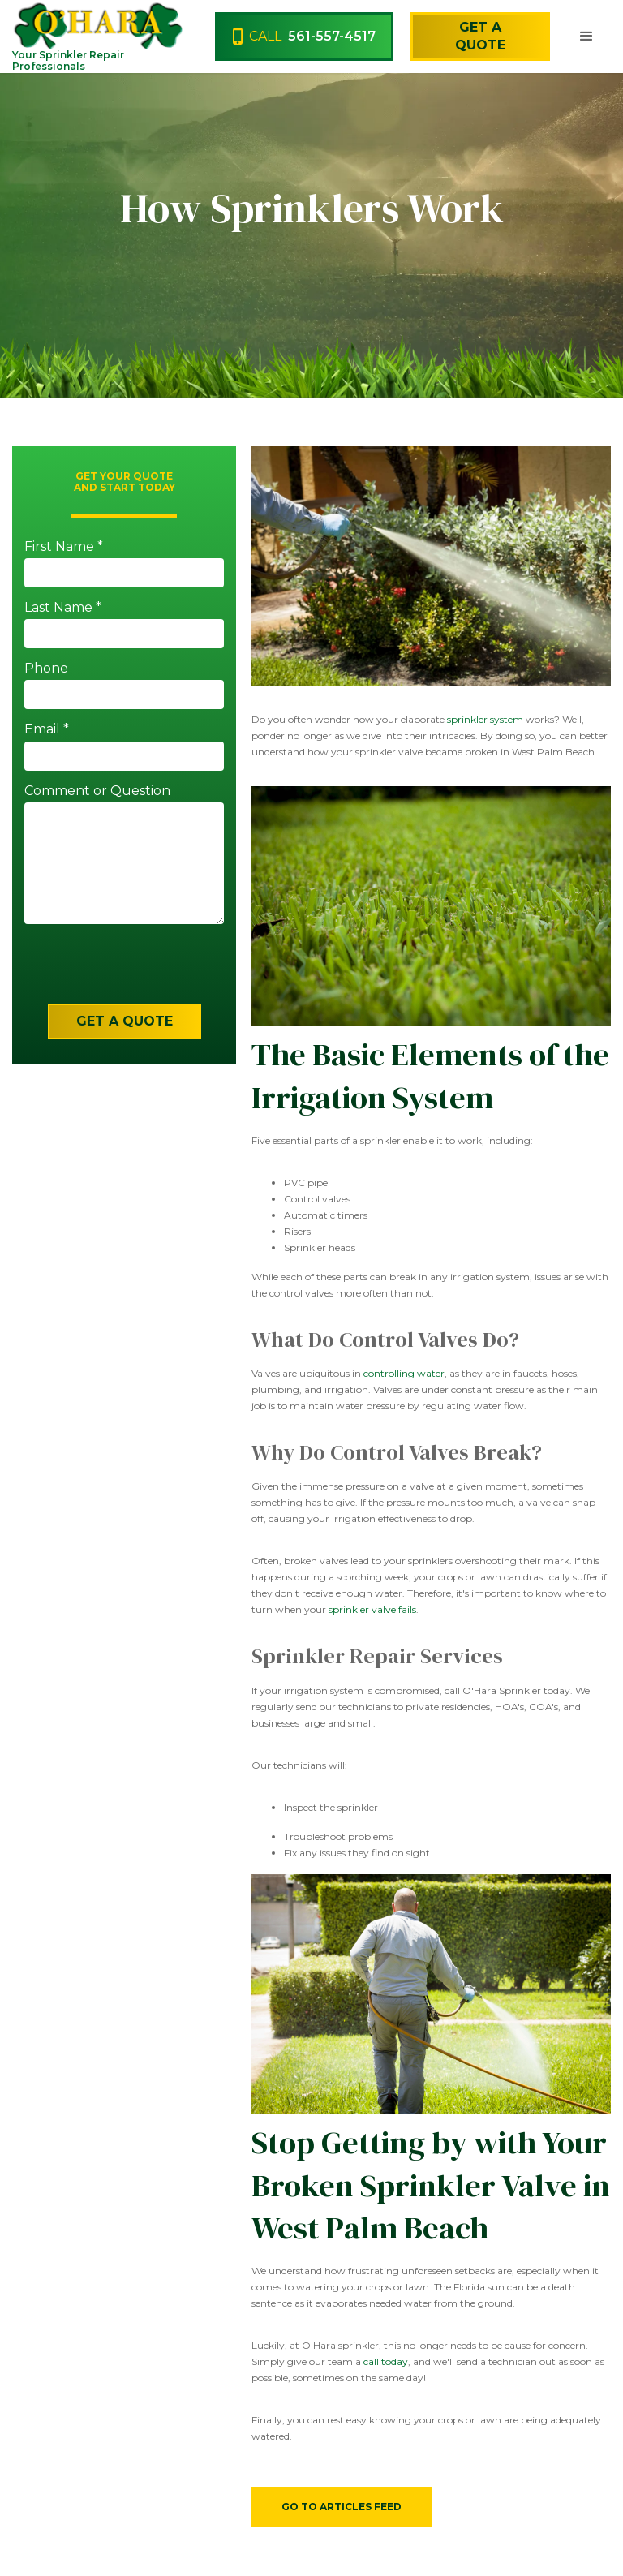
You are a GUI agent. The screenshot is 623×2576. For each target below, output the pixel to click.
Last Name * (62, 607)
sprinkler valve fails (372, 1609)
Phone (46, 668)
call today (385, 2361)
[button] (586, 36)
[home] (71, 25)
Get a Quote (480, 36)
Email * (46, 729)
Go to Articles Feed (341, 2507)
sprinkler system (485, 719)
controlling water (404, 1373)
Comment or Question (97, 790)
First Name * (63, 546)
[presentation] (112, 972)
